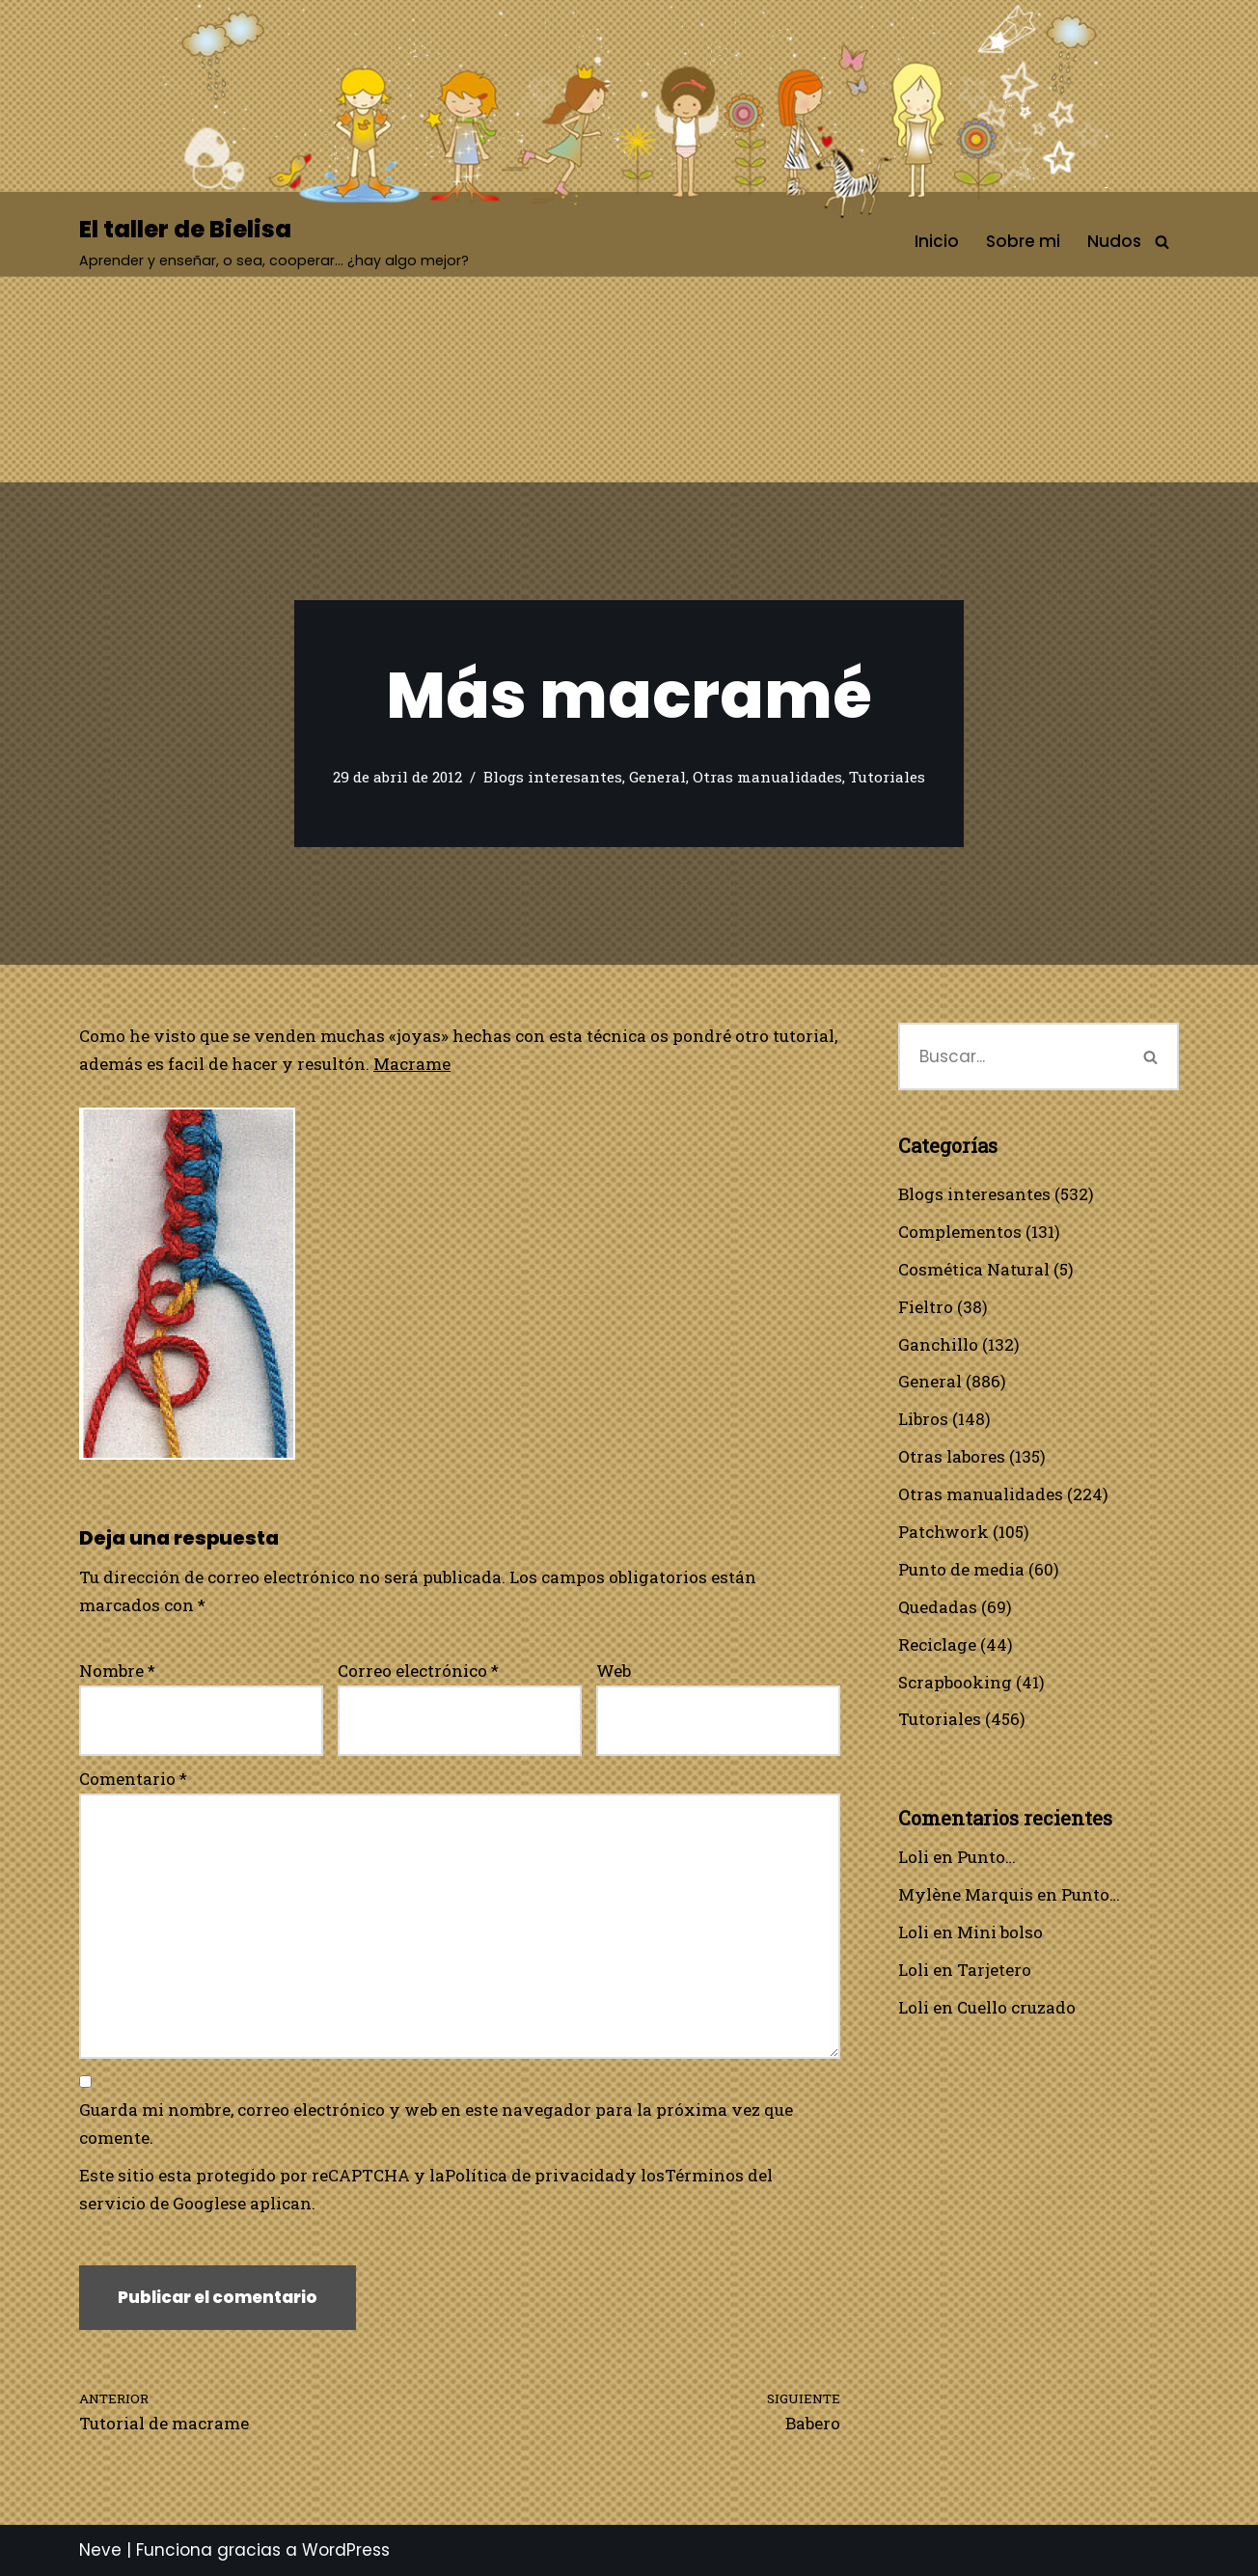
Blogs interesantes (552, 776)
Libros (923, 1419)
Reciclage (937, 1644)
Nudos (1114, 241)
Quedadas (937, 1607)
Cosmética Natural (974, 1269)
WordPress (346, 2550)
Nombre (117, 1670)
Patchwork (943, 1532)
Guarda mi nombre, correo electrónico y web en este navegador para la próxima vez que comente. (436, 2123)
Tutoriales (887, 776)
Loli (913, 1857)
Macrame (412, 1064)
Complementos (960, 1231)
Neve (100, 2550)
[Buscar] (1162, 241)
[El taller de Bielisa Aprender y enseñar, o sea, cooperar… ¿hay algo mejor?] (274, 241)
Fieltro (925, 1307)
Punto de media (961, 1569)
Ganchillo (938, 1344)
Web (613, 1670)
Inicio (937, 241)
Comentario (133, 1779)
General (657, 776)
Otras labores (951, 1456)
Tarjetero (994, 1970)
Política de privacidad (535, 2175)
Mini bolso (1000, 1932)
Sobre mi (1023, 241)
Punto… (986, 1857)
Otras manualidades (767, 776)
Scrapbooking (955, 1682)
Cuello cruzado (1016, 2007)
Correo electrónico (418, 1670)
